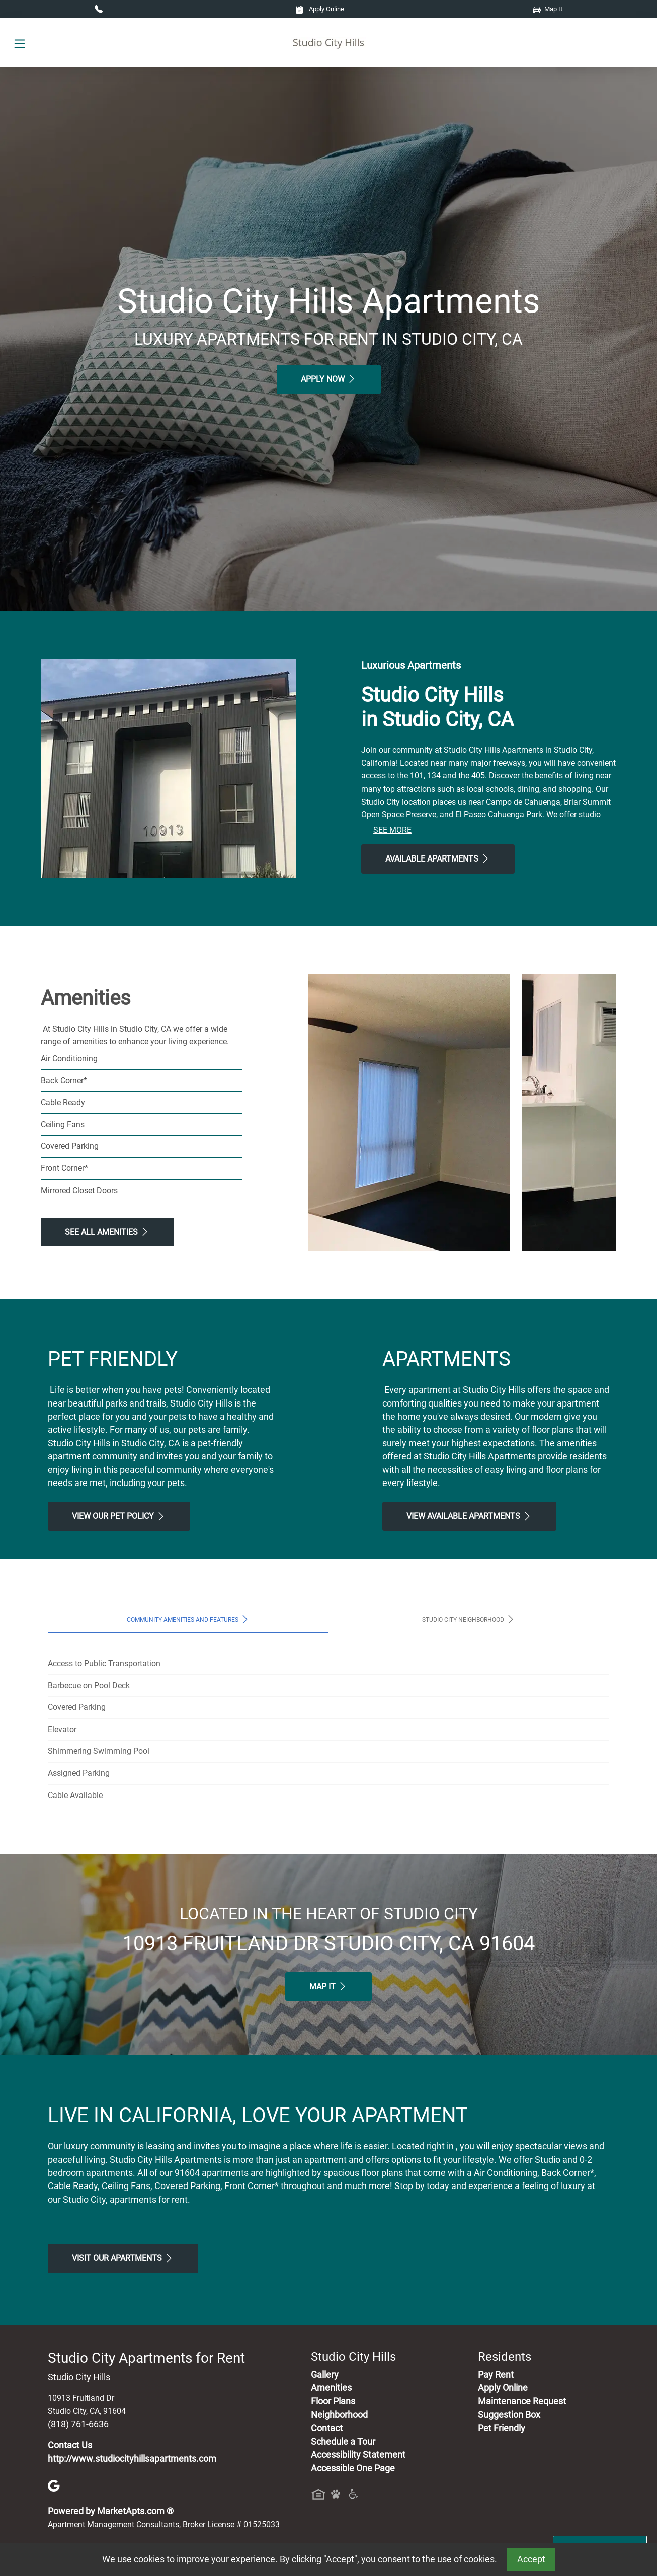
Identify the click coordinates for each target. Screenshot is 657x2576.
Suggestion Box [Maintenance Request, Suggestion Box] (509, 2415)
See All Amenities (107, 1232)
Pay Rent (496, 2375)
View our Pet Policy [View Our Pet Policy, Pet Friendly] (119, 1516)
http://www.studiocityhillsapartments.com (132, 2459)
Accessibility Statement (358, 2455)
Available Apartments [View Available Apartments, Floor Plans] (437, 858)
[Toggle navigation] (19, 43)
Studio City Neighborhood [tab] (469, 1619)
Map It (547, 9)
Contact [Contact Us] (327, 2428)
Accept (531, 2559)
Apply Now (329, 379)
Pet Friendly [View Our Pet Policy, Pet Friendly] (501, 2428)
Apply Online (319, 9)
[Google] (54, 2485)
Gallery (325, 2375)
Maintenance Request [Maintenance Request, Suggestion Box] (522, 2401)
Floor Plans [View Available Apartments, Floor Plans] (333, 2401)
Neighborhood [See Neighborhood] (339, 2415)
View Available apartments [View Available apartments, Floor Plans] (469, 1516)
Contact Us (70, 2445)
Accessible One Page (353, 2468)
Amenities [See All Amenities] (331, 2388)
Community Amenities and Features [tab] (188, 1619)
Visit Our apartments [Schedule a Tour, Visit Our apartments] (123, 2258)
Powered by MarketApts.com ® (111, 2511)
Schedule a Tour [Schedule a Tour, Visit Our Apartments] (343, 2442)
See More (392, 830)
